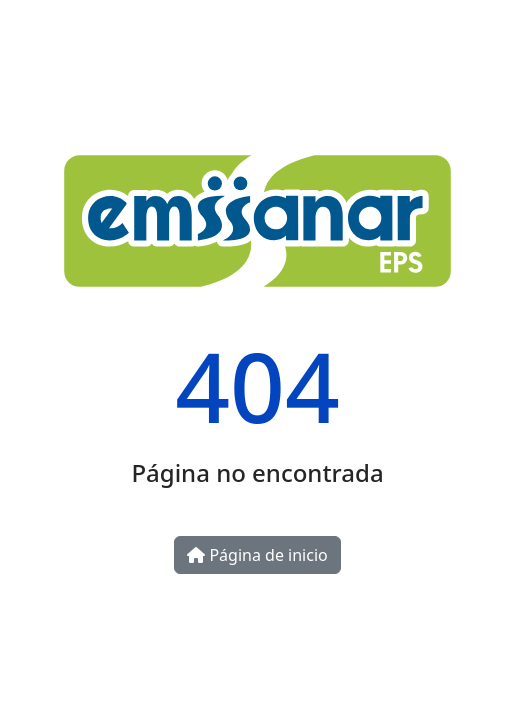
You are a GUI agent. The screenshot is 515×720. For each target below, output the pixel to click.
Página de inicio (257, 555)
